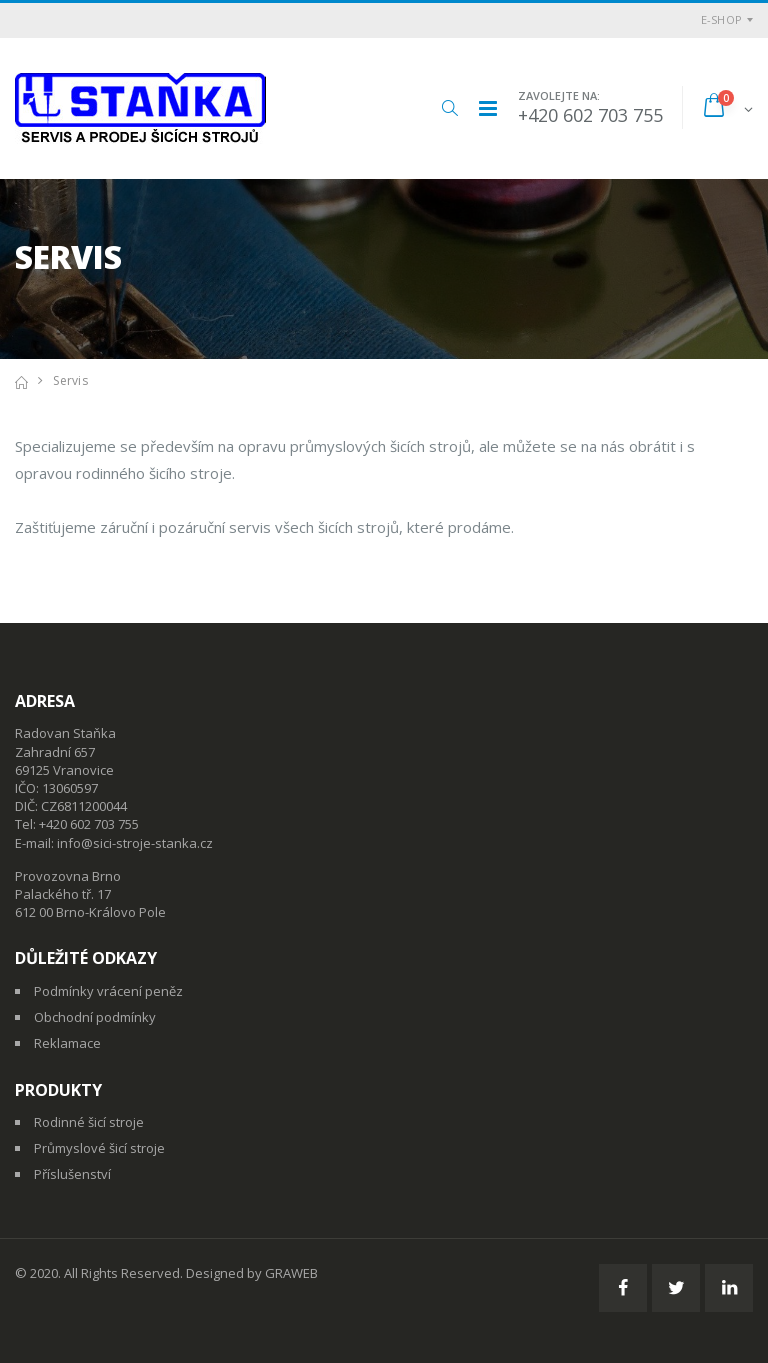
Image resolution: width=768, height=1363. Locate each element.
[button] (449, 108)
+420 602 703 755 (590, 115)
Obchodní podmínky (95, 1017)
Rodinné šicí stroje (89, 1122)
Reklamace (67, 1043)
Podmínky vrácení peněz (108, 991)
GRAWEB (291, 1273)
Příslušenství (72, 1174)
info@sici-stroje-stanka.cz (135, 843)
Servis (70, 380)
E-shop (722, 19)
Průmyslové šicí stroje (99, 1148)
